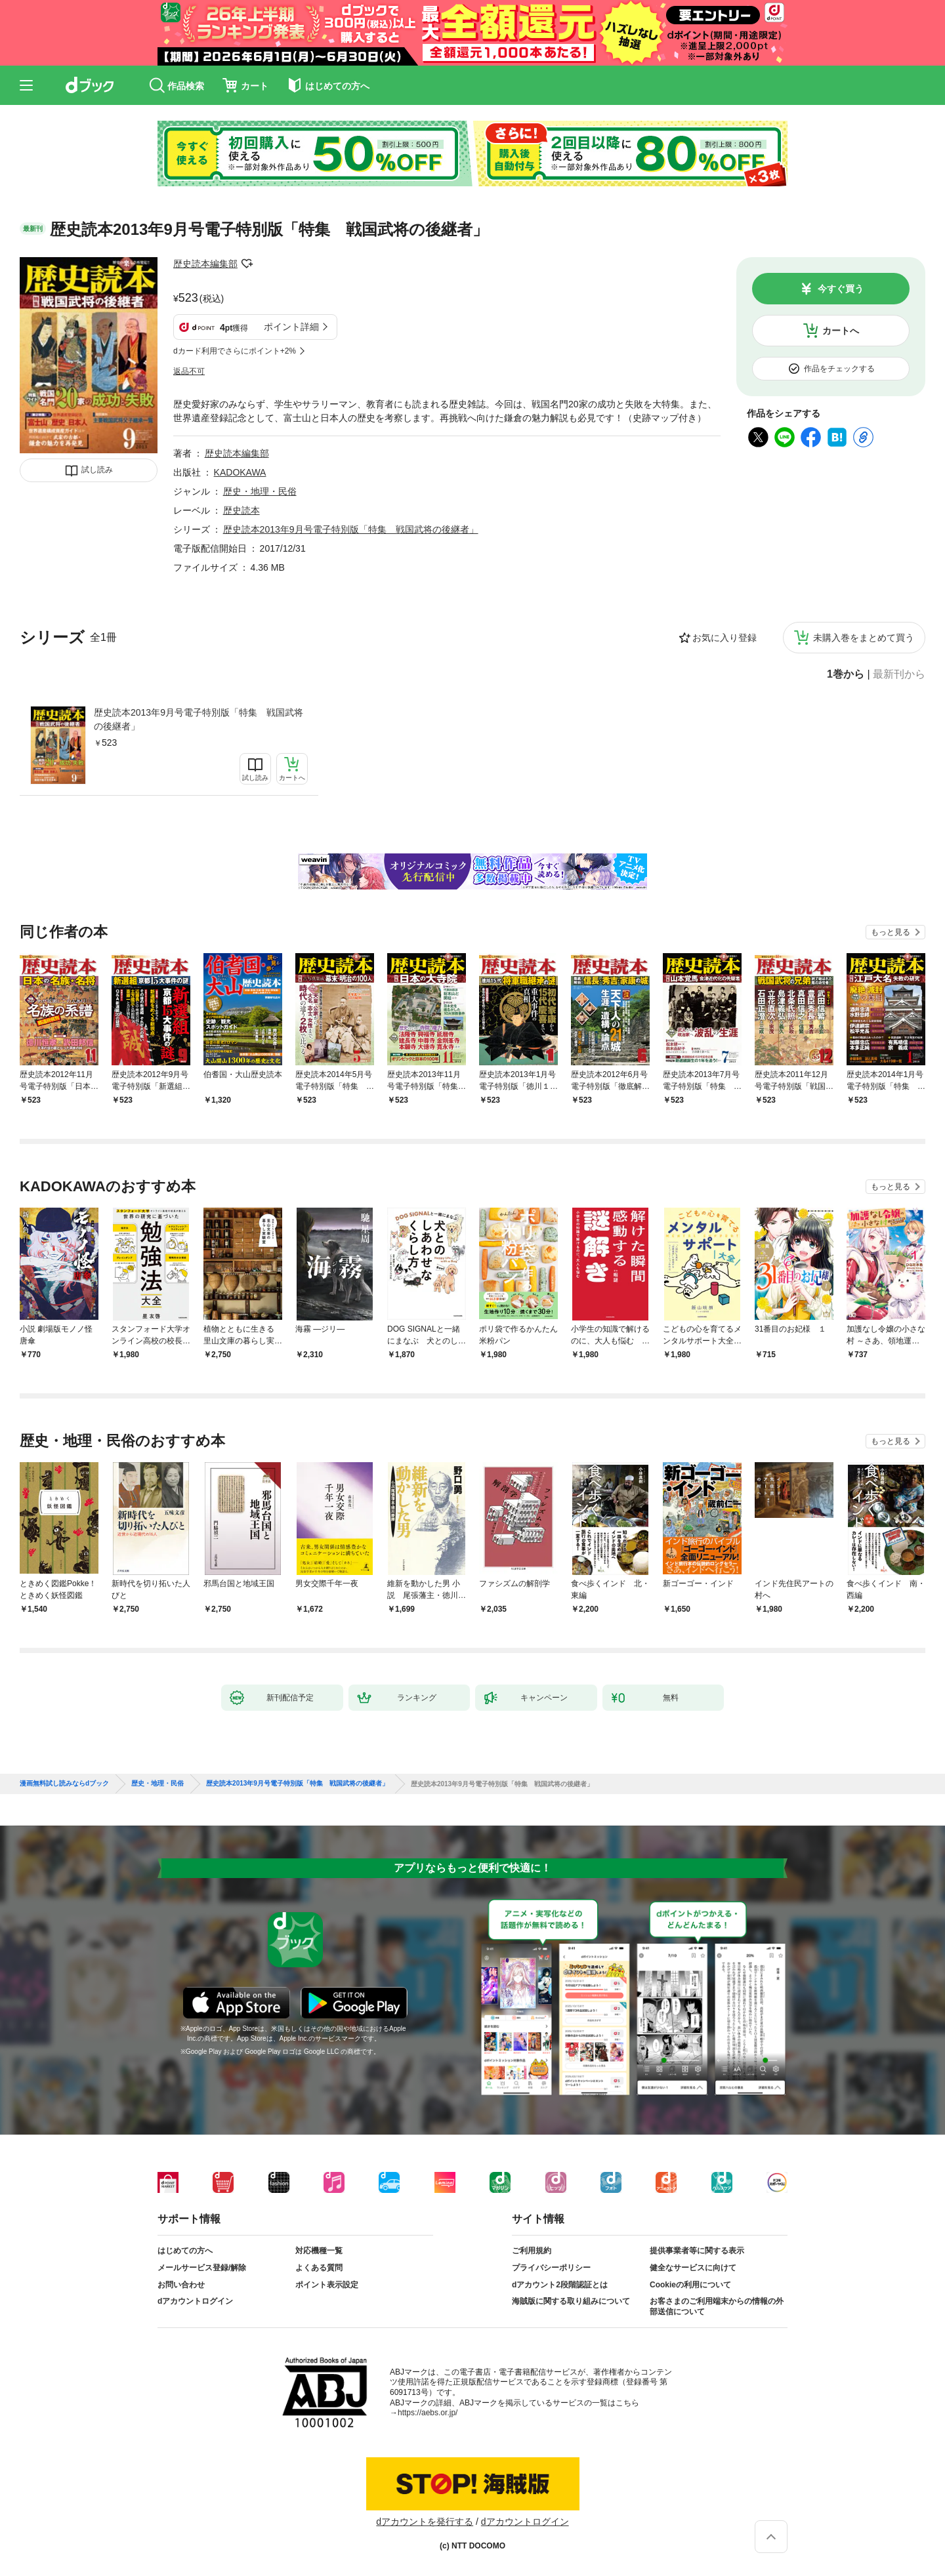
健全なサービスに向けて (693, 2267)
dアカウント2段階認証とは (560, 2284)
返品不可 (189, 371)
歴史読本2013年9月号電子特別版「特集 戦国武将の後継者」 (198, 719)
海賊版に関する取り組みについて (571, 2301)
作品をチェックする (839, 368)
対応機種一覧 (319, 2250)
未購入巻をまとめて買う (863, 637)
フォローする (246, 263)
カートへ (840, 330)
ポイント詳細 (291, 326)
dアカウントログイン (195, 2301)
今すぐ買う (841, 288)
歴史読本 (241, 510)
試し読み (97, 469)
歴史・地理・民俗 (260, 491)
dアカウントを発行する (424, 2521)
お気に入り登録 (724, 637)
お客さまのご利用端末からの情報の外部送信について (717, 2306)
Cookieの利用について (690, 2284)
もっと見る (890, 932)
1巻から (845, 674)
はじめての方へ (185, 2250)
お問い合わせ (181, 2284)
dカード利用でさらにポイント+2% (234, 351)
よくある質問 (319, 2267)
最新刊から (899, 674)
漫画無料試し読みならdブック (64, 1783)
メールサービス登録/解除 (202, 2267)
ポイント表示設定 (326, 2284)
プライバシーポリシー (551, 2267)
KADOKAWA (240, 472)
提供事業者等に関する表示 (697, 2250)
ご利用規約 (531, 2250)
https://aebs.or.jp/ (427, 2412)
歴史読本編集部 (205, 263)
